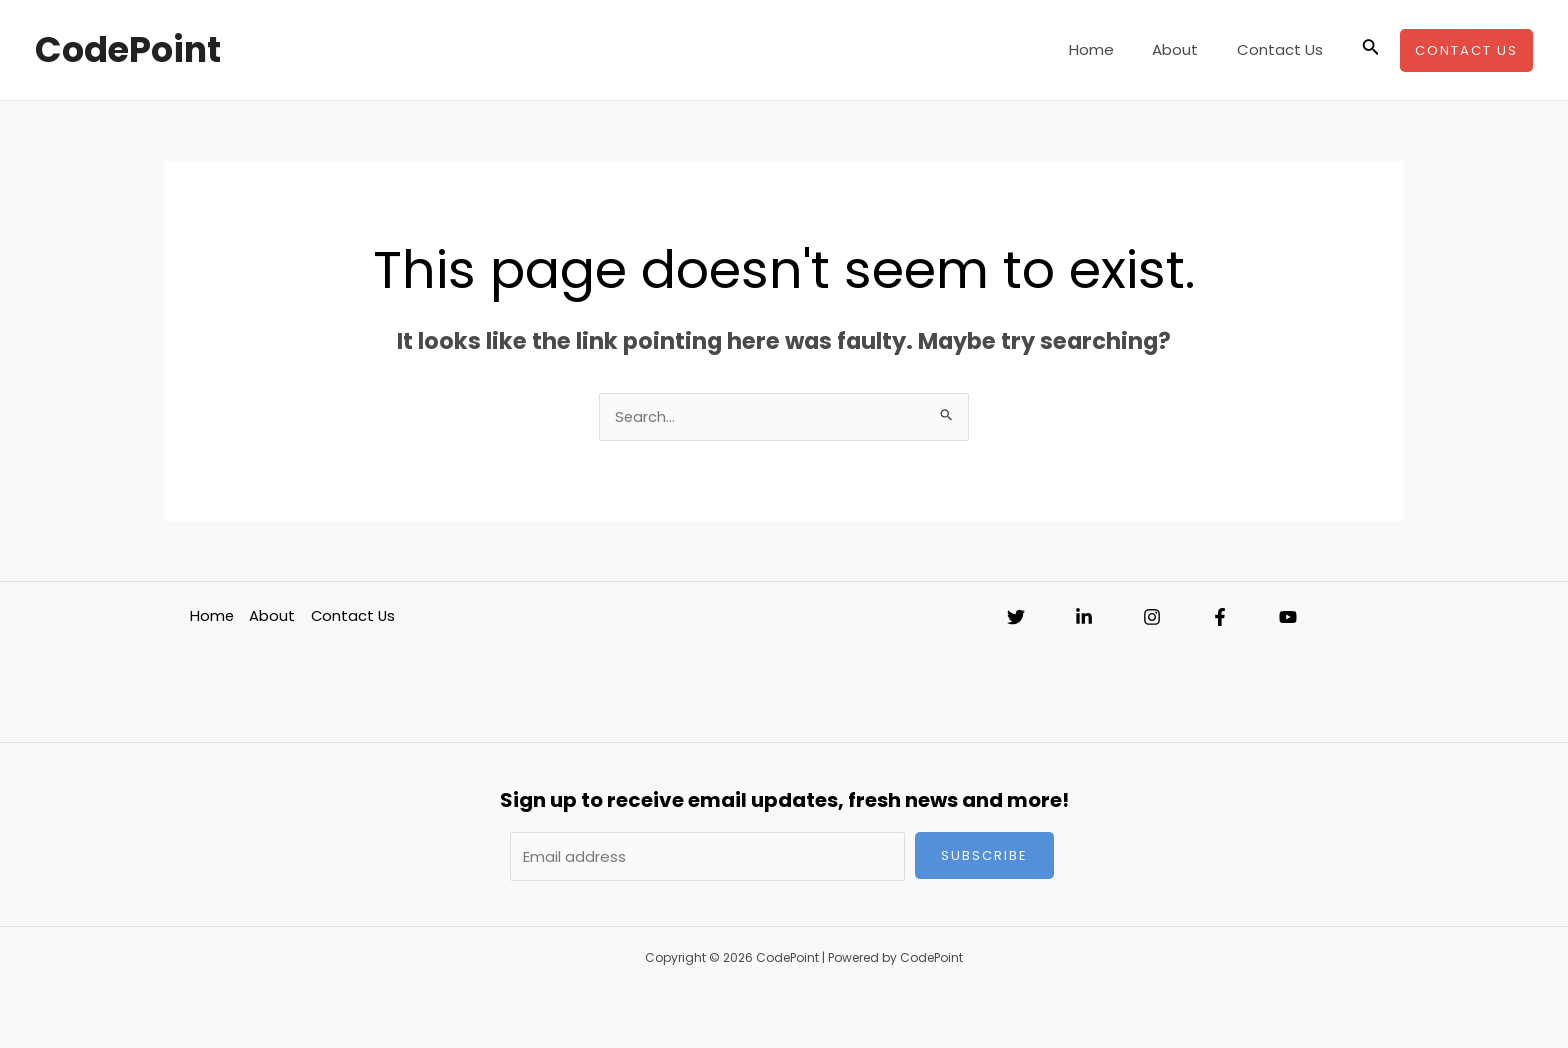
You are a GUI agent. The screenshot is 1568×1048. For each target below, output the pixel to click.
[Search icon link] (1371, 50)
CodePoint (128, 49)
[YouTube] (1288, 618)
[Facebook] (1220, 618)
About (1188, 49)
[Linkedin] (1084, 618)
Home (1112, 49)
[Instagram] (1152, 618)
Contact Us (1284, 49)
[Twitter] (1016, 618)
